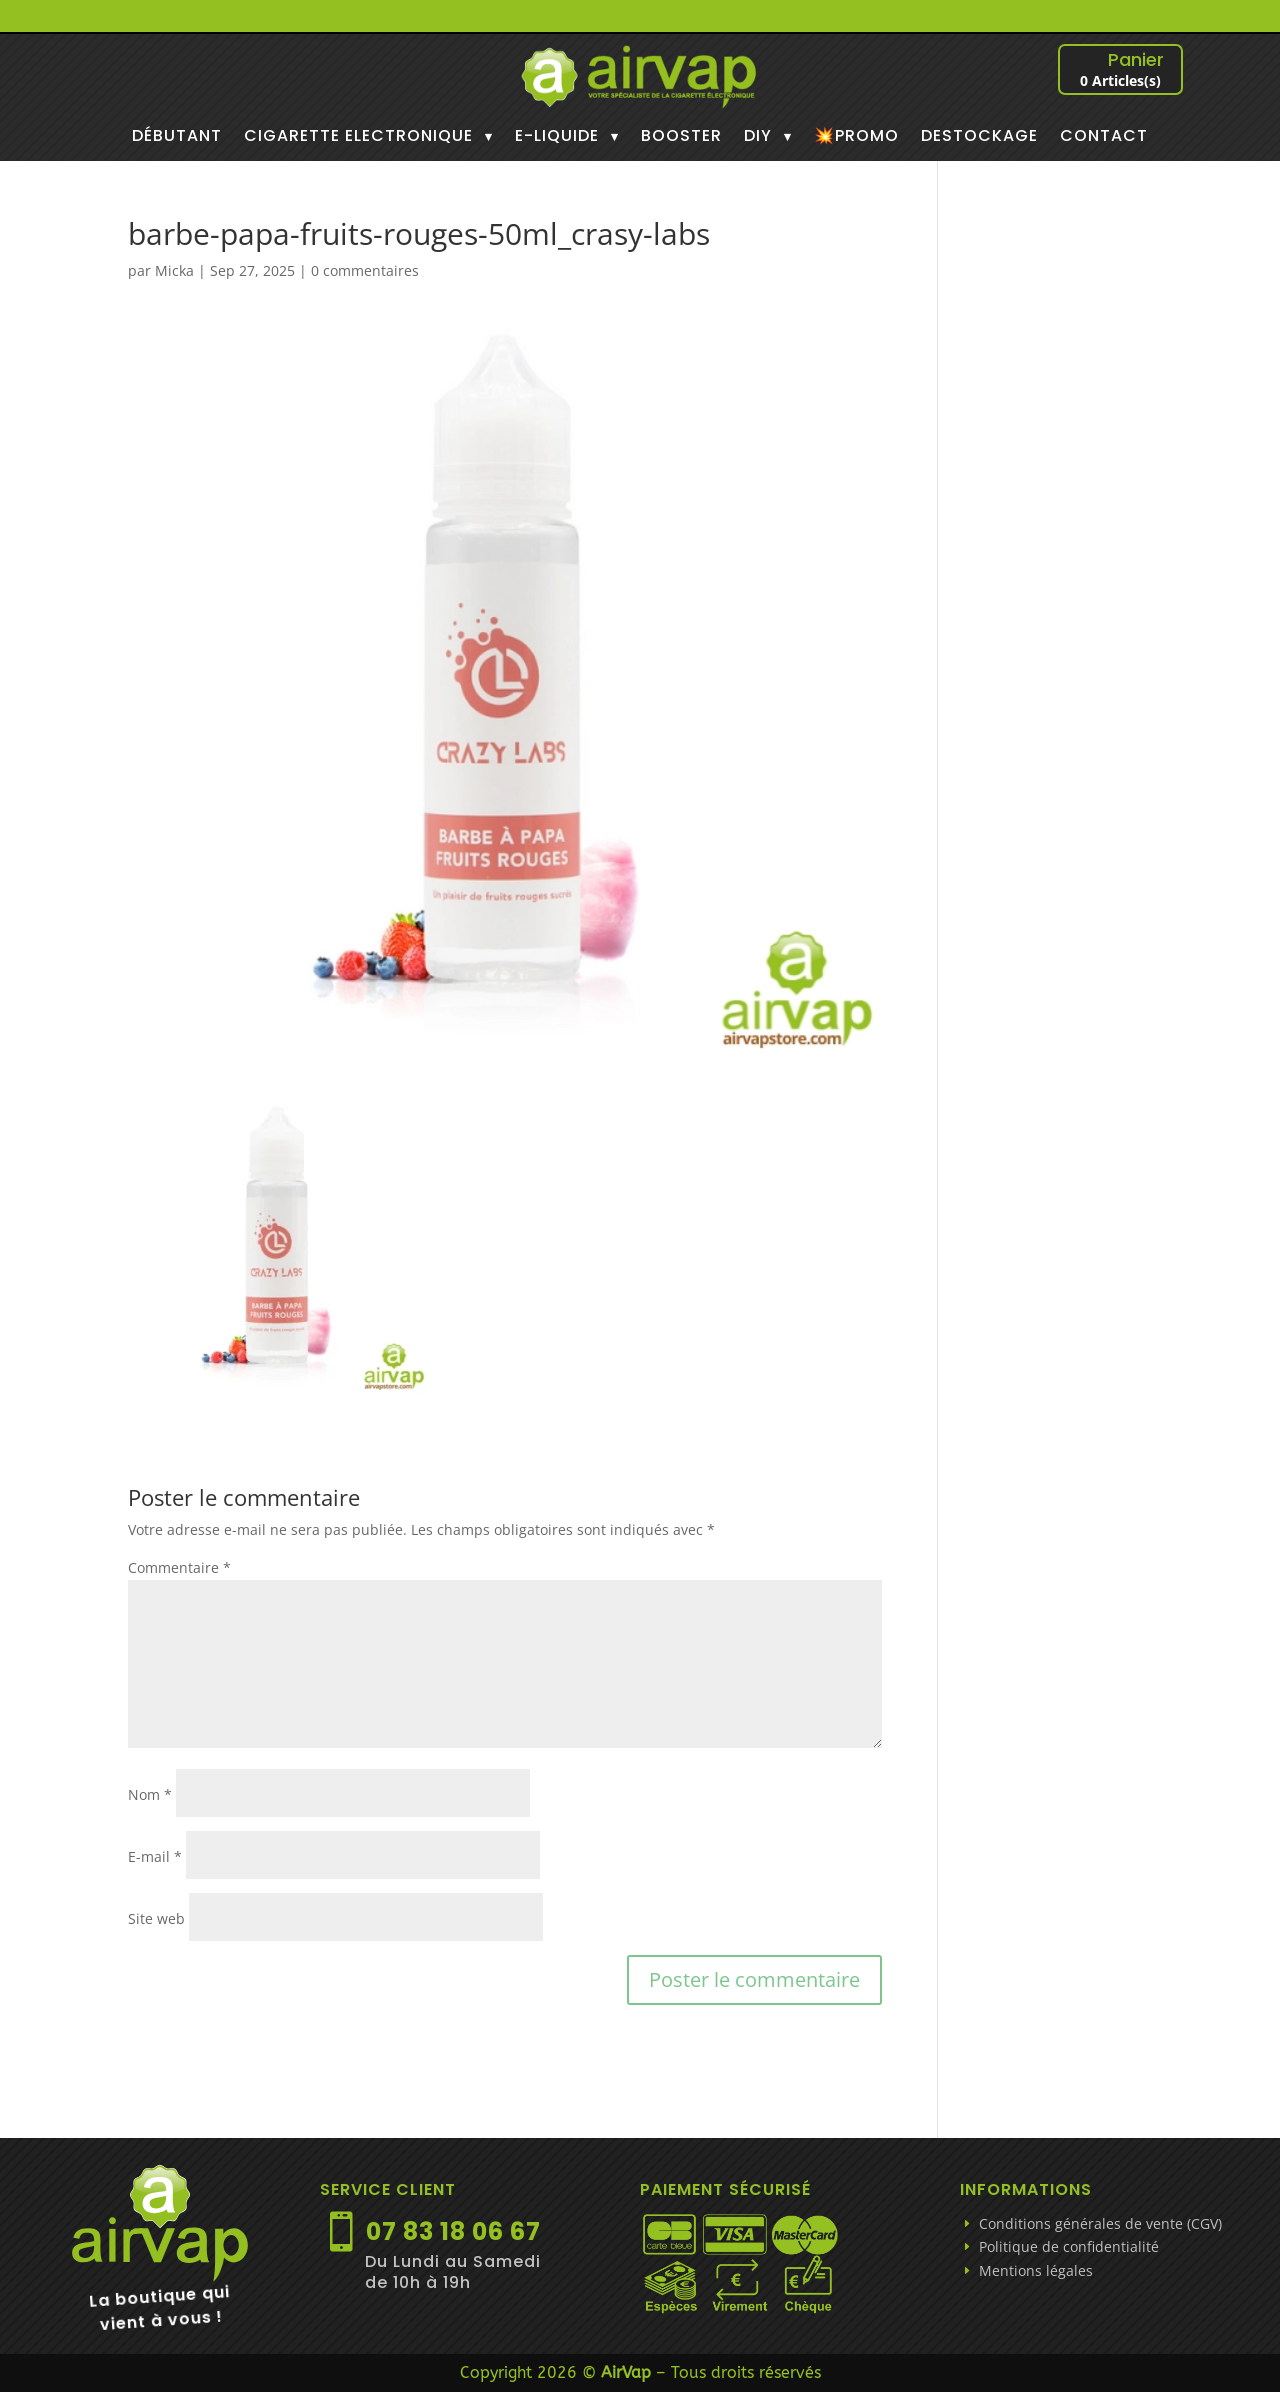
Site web (156, 1918)
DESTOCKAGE (979, 138)
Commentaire (179, 1567)
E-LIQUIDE (557, 138)
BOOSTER (681, 138)
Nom (150, 1794)
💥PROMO (856, 138)
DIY (758, 138)
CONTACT (1104, 138)
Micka (174, 270)
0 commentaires (365, 270)
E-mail (155, 1856)
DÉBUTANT (177, 138)
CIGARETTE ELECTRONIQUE (358, 138)
